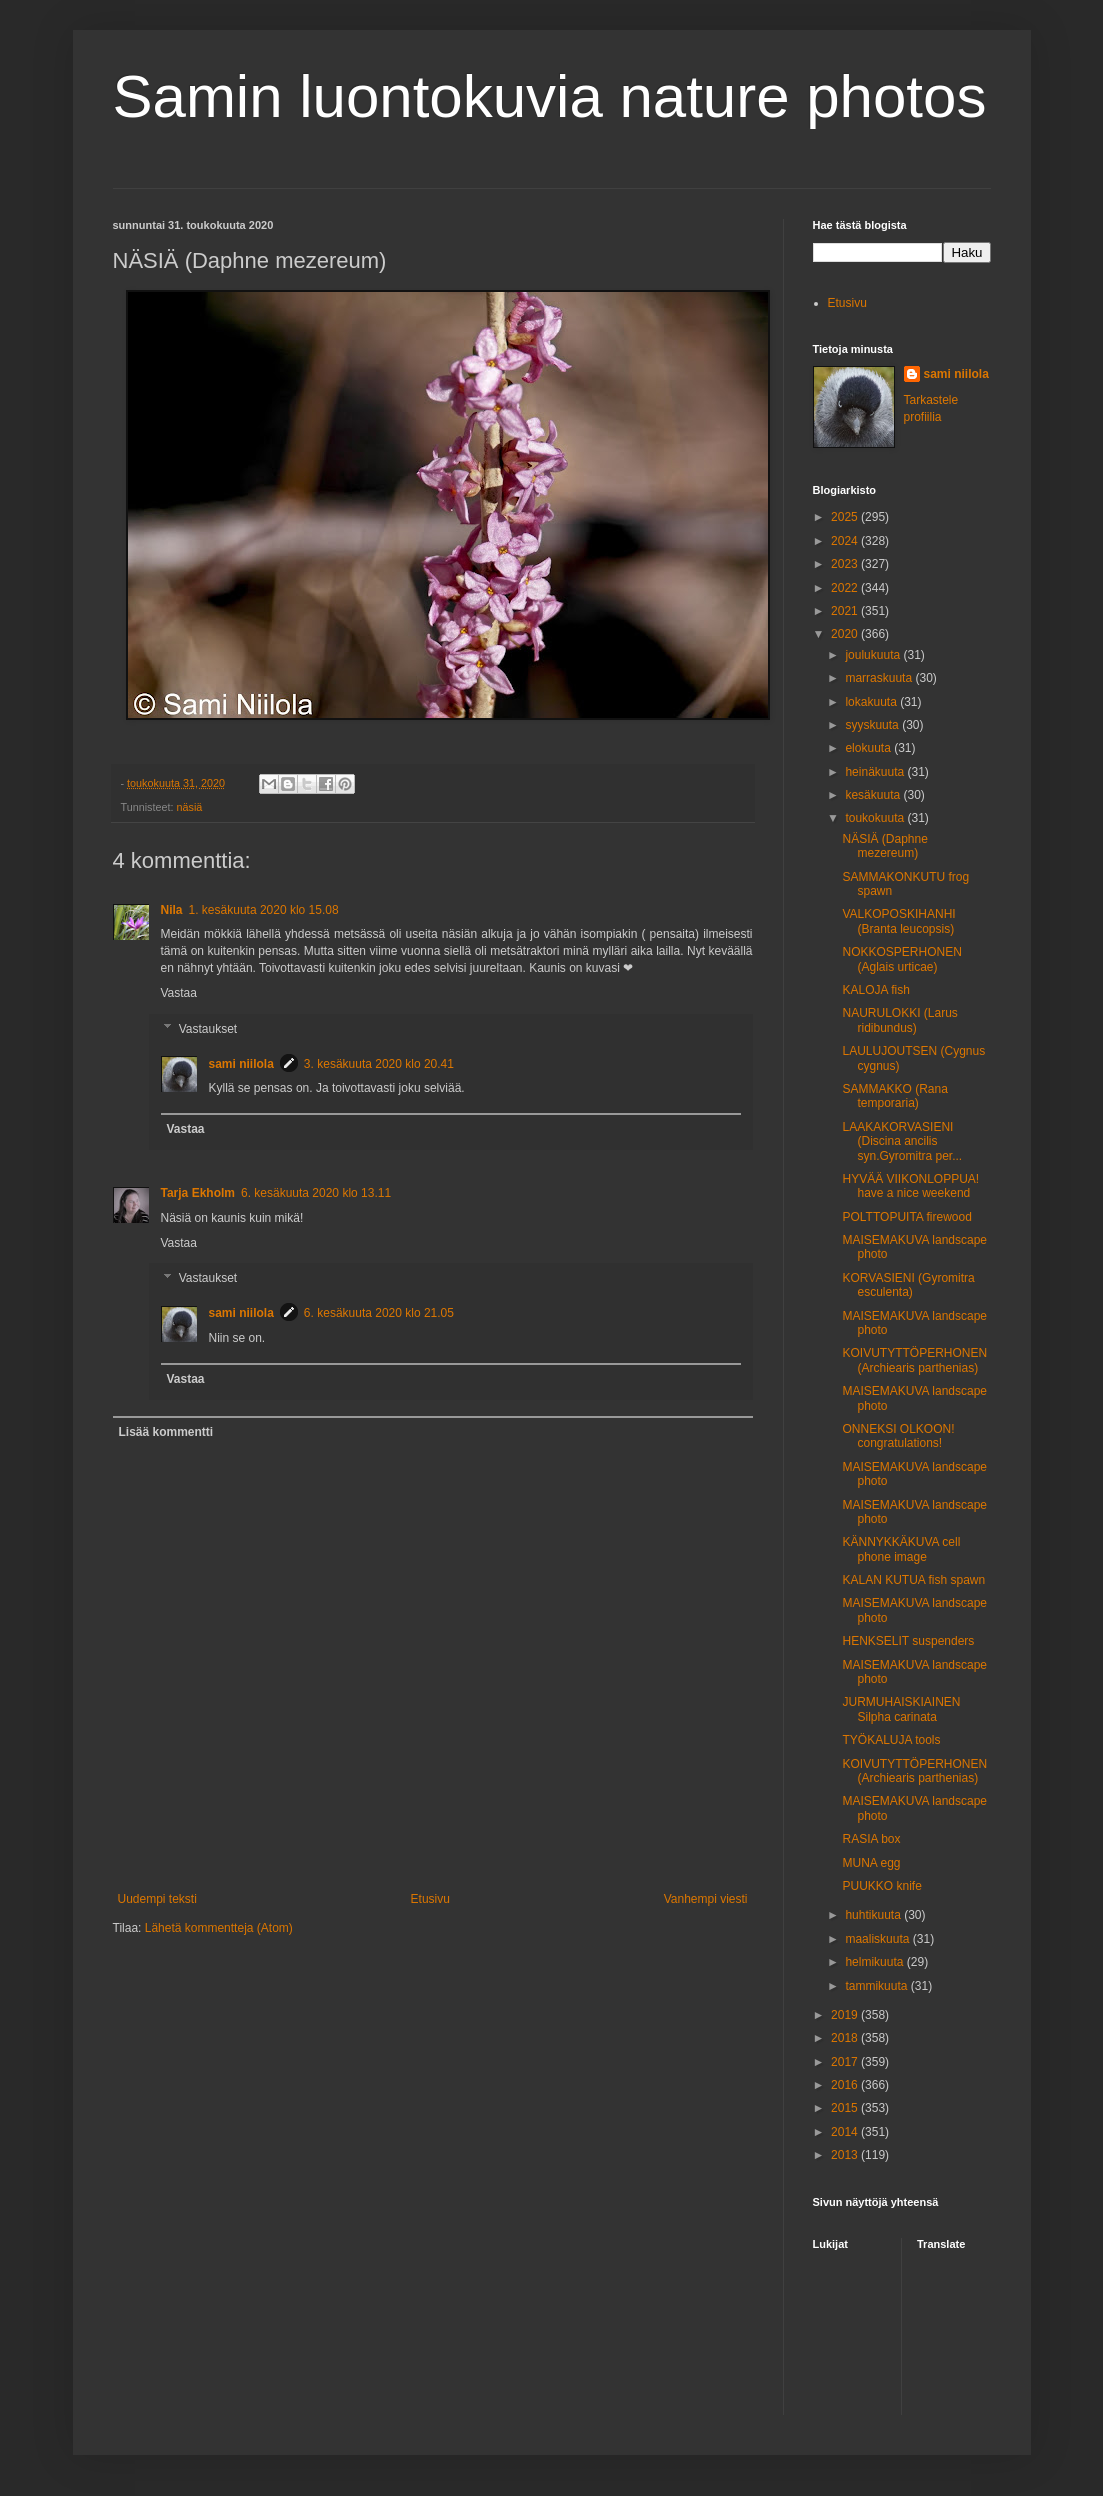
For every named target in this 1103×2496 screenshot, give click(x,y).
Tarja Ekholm (198, 1193)
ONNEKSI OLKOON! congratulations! (898, 1436)
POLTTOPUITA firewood (906, 1217)
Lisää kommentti (166, 1432)
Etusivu (430, 1899)
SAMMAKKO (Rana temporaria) (894, 1096)
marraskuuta (880, 678)
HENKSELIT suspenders (908, 1641)
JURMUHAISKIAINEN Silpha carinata (901, 1709)
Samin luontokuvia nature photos (550, 96)
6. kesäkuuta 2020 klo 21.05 (379, 1313)
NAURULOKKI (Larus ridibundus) (899, 1020)
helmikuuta (875, 1962)
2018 (846, 2038)
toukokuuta (876, 818)
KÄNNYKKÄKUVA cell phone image (901, 1549)
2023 (846, 564)
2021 (846, 611)
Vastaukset (208, 1029)
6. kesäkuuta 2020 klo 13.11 (316, 1193)
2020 (846, 634)
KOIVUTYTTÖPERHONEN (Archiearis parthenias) (914, 1360)
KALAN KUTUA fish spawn (913, 1580)
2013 (846, 2155)
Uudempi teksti (157, 1899)
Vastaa (179, 993)
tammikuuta (877, 1986)
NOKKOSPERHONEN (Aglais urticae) (901, 959)
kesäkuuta (874, 795)
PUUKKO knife (881, 1886)
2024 (846, 541)
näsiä (190, 807)
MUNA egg (871, 1863)
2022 (846, 588)
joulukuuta (874, 655)
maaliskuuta (878, 1939)
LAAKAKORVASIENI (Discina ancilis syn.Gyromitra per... (902, 1141)
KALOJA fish (875, 990)
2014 (846, 2132)
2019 (846, 2015)
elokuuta (869, 748)
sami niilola (241, 1064)
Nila (172, 910)
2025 (846, 517)
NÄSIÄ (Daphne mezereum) (884, 846)
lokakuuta (872, 702)
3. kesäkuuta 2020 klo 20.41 (379, 1064)
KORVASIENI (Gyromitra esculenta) (908, 1285)
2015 (846, 2108)
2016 (846, 2085)
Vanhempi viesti (706, 1899)
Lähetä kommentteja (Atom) (219, 1928)
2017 (846, 2062)
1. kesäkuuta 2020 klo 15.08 (264, 910)
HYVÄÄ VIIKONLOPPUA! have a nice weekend (910, 1186)
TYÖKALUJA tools (891, 1740)
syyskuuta (873, 725)
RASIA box (871, 1839)
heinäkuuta (876, 772)
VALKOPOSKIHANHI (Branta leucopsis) (898, 921)
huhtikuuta (874, 1915)
